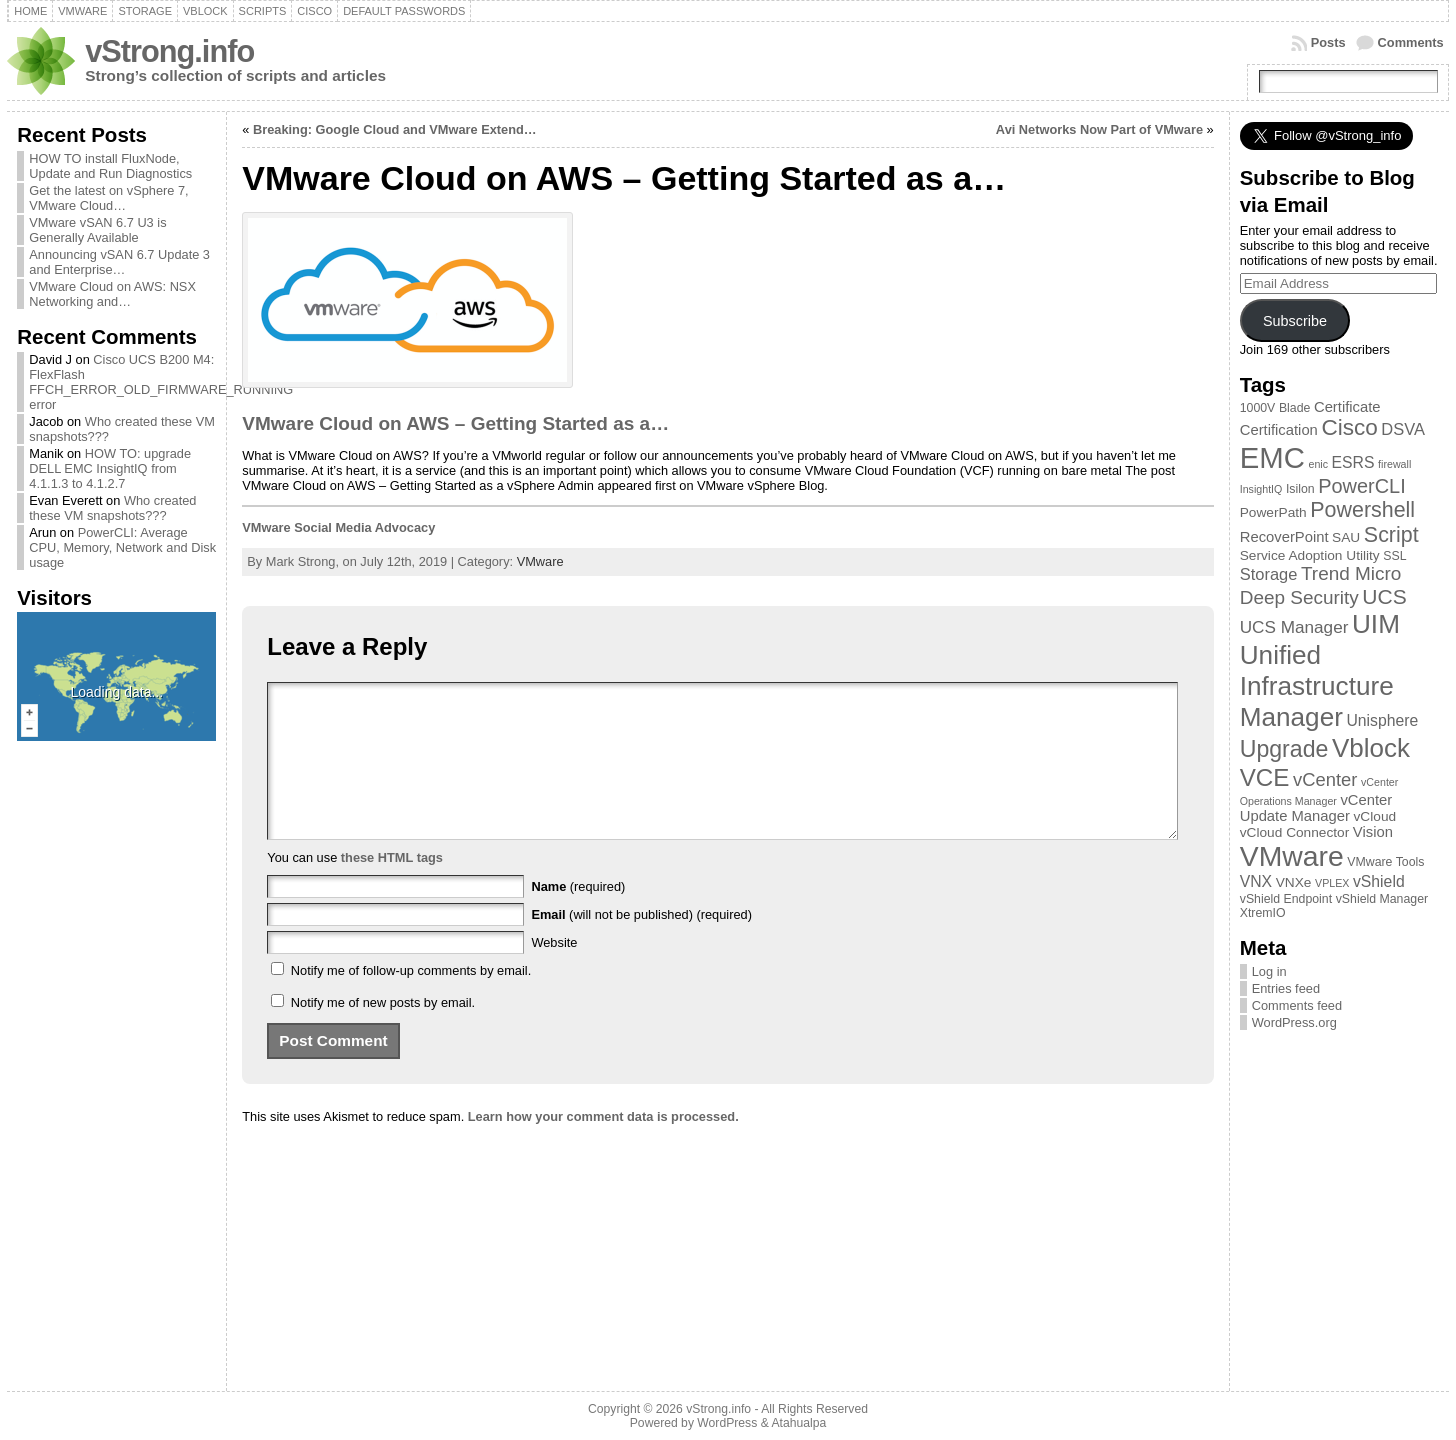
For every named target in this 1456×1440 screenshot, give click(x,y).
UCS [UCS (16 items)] (1384, 596)
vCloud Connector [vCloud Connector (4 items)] (1295, 832)
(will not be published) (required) (641, 944)
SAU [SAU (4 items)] (1346, 537)
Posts (1328, 42)
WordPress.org (1294, 1022)
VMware (540, 561)
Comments (1411, 42)
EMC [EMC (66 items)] (1272, 457)
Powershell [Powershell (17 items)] (1362, 510)
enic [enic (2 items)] (1318, 464)
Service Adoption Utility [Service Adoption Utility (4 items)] (1310, 555)
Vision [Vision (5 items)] (1373, 832)
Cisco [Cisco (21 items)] (1349, 427)
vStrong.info (169, 51)
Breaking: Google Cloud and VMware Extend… (395, 129)
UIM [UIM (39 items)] (1376, 624)
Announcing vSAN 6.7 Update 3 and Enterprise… (119, 262)
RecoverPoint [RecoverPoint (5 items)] (1284, 537)
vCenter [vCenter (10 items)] (1325, 779)
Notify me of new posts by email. (383, 1032)
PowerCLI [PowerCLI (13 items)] (1361, 486)
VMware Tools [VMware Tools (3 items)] (1385, 862)
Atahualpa (798, 1423)
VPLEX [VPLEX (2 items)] (1332, 883)
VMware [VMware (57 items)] (1292, 856)
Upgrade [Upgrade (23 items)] (1284, 749)
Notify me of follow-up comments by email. (411, 1000)
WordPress (727, 1423)
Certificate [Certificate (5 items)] (1347, 407)
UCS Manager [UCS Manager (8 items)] (1294, 627)
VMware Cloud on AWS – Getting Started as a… (455, 423)
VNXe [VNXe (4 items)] (1294, 882)
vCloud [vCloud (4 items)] (1375, 816)
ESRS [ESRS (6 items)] (1353, 462)
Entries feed (1286, 988)
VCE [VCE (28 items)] (1265, 777)
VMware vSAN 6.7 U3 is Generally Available (97, 230)
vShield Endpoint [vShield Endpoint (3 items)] (1286, 899)
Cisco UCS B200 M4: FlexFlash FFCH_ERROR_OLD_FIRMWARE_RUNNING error (161, 382)
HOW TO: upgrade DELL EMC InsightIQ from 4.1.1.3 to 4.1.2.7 (110, 468)
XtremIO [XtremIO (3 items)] (1263, 913)
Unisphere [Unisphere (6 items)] (1382, 720)
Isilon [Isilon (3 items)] (1300, 489)
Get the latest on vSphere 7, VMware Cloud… (108, 198)
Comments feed (1297, 1005)
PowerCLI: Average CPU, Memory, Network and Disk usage (122, 547)
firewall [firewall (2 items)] (1394, 464)
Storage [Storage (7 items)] (1269, 574)
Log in (1269, 971)
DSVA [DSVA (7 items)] (1403, 429)
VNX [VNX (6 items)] (1256, 881)
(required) (578, 916)
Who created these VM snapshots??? (112, 508)
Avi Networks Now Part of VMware (1099, 129)
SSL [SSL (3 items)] (1394, 556)
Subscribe (1295, 321)
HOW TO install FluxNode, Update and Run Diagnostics (110, 166)
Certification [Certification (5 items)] (1279, 430)
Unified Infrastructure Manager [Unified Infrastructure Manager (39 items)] (1317, 686)
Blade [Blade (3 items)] (1295, 408)
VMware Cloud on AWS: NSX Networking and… (112, 294)
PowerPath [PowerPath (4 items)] (1273, 512)
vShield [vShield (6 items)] (1379, 881)
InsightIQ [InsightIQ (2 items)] (1261, 489)
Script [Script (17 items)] (1391, 535)
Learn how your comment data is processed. (603, 1146)
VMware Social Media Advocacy (338, 527)
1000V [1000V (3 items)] (1258, 408)
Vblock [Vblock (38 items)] (1371, 748)
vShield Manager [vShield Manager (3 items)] (1382, 899)
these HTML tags (392, 887)
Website (554, 972)
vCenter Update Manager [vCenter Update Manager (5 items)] (1316, 808)
